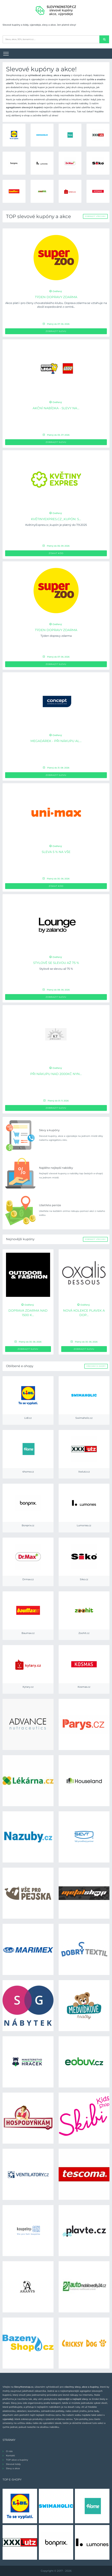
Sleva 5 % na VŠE (56, 852)
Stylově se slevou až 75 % (56, 963)
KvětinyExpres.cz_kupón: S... (56, 519)
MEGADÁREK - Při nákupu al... (56, 741)
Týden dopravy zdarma (56, 297)
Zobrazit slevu (56, 331)
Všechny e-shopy (96, 1366)
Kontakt (10, 2455)
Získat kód (56, 553)
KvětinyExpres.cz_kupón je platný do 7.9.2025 (56, 524)
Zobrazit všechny (95, 216)
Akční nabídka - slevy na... (56, 408)
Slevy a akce (13, 2468)
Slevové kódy (13, 2464)
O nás (9, 2451)
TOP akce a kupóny (17, 2459)
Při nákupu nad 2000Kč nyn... (56, 1074)
